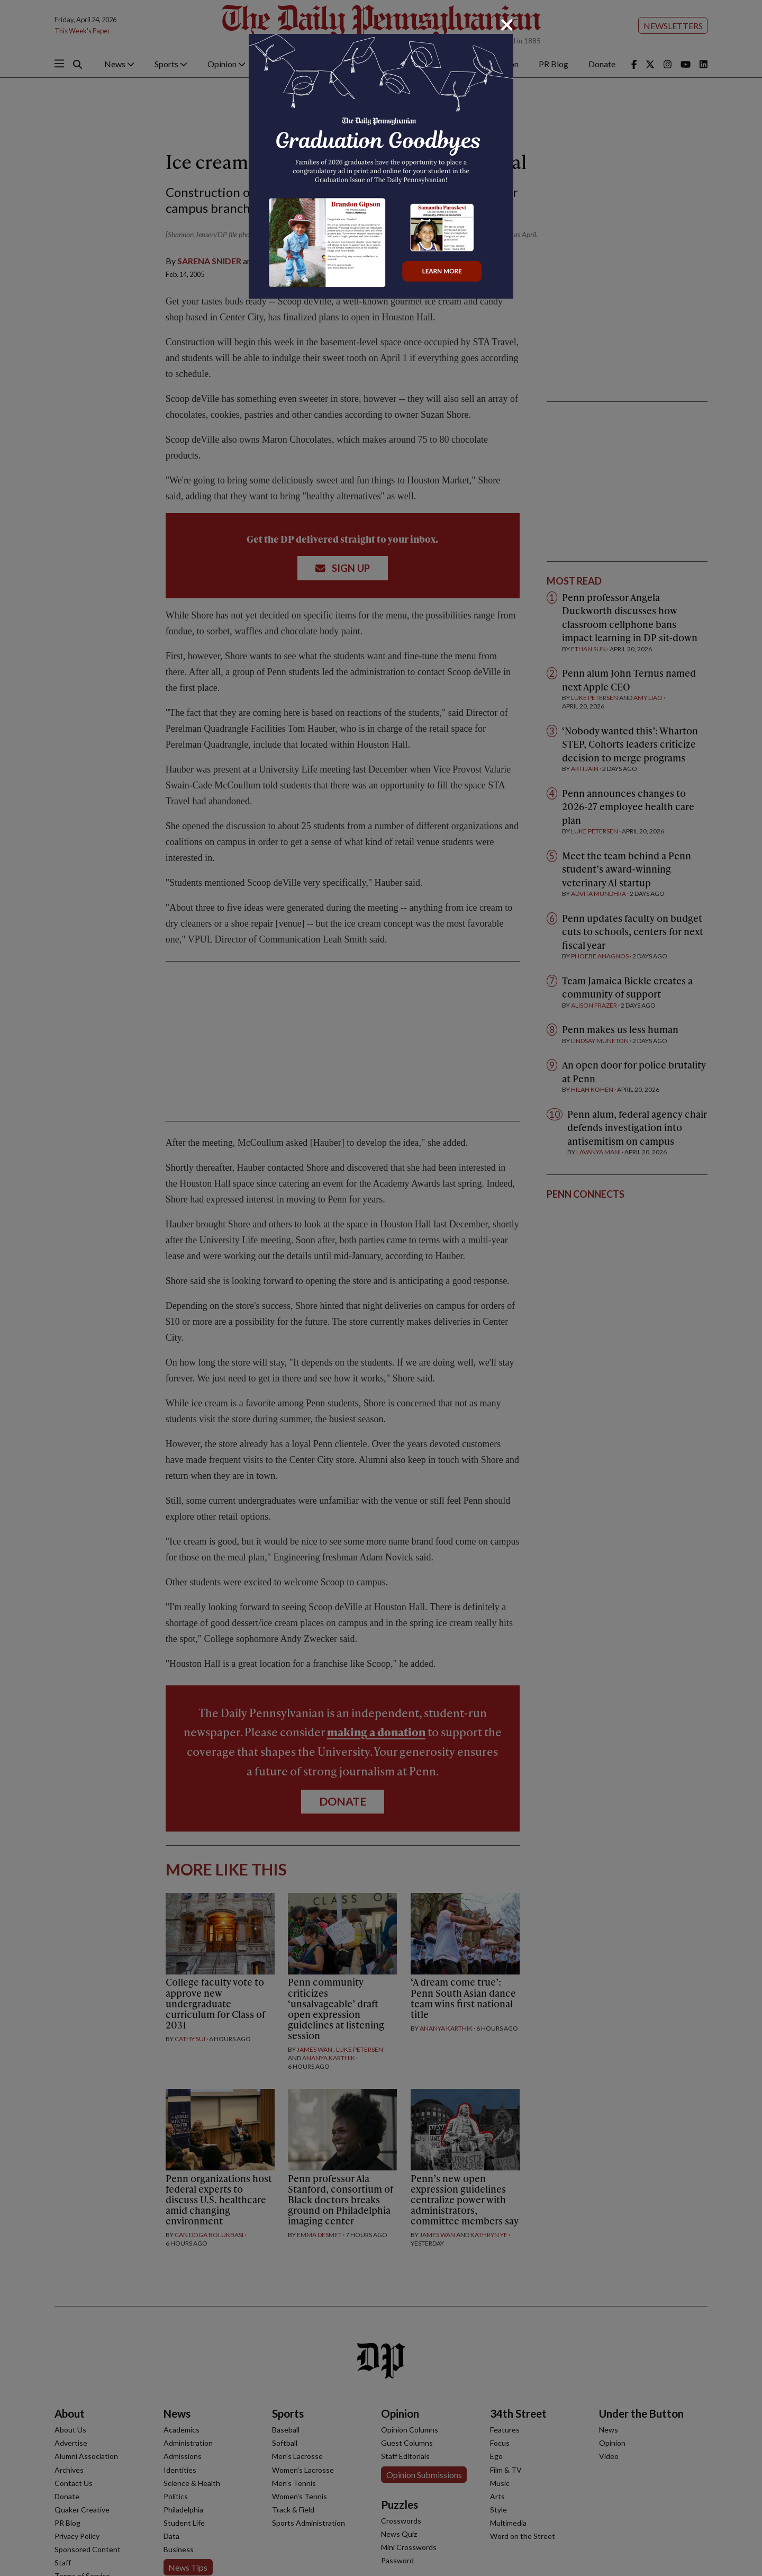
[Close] (507, 25)
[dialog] (381, 1288)
